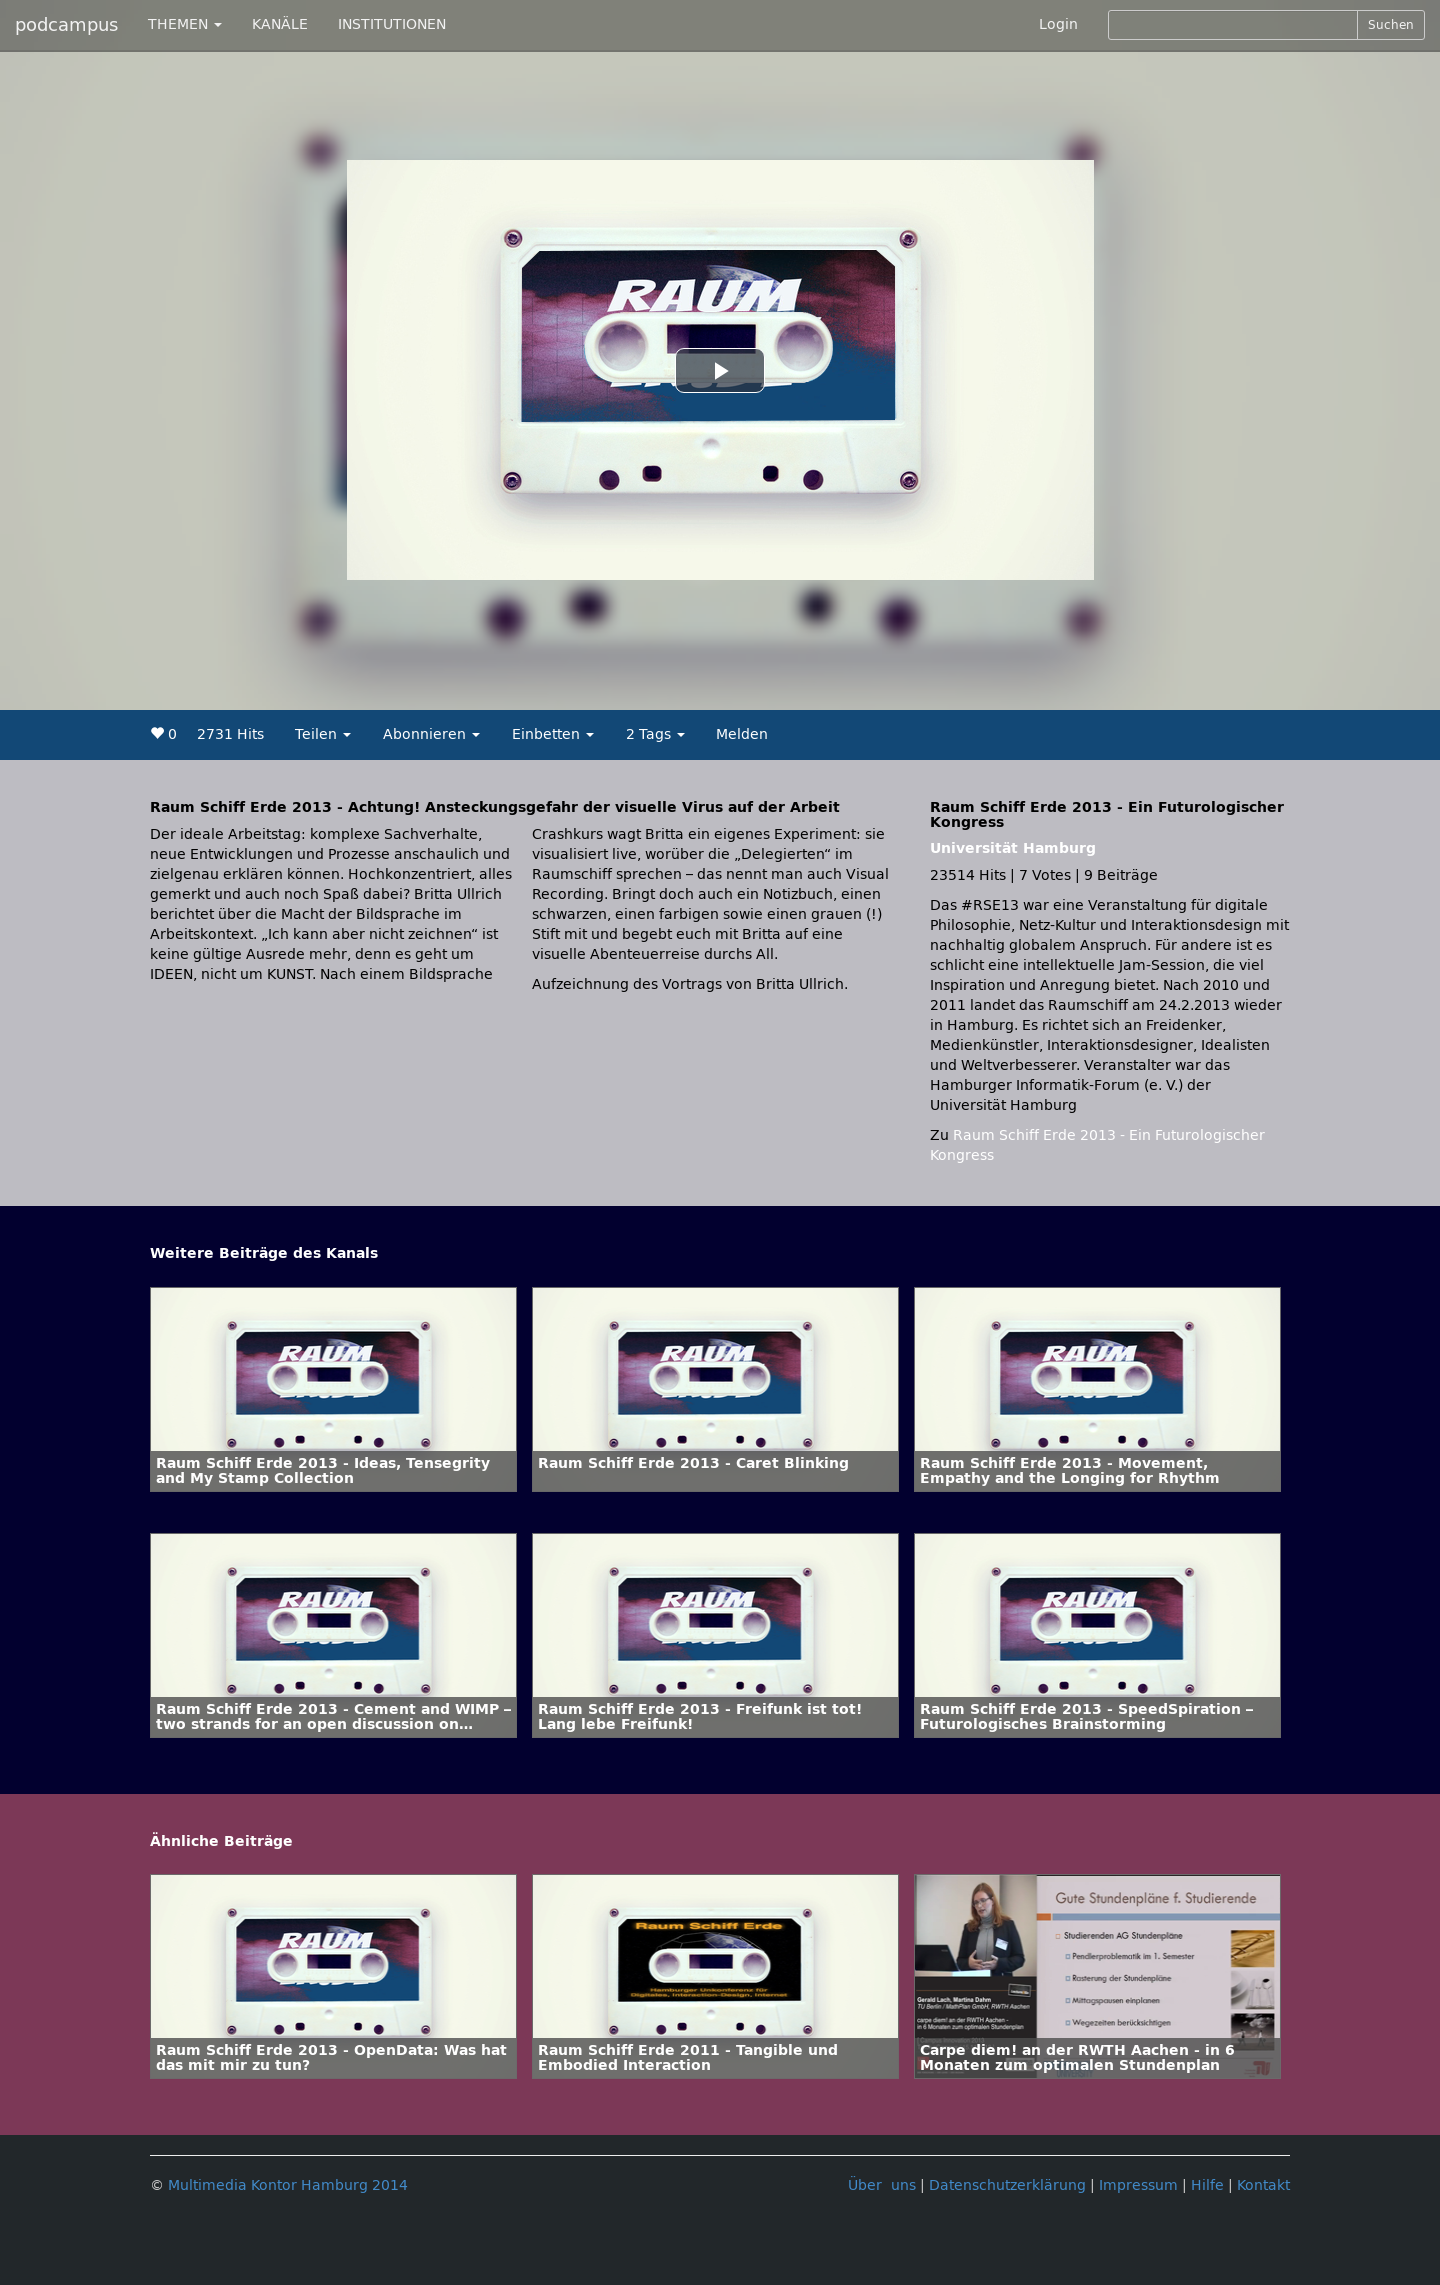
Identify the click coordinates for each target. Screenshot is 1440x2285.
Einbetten (553, 734)
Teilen (323, 734)
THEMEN (185, 24)
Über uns (882, 2185)
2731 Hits (230, 734)
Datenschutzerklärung (1007, 2185)
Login (1058, 24)
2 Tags (655, 734)
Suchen (1391, 25)
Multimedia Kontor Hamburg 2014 (288, 2185)
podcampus (66, 25)
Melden (742, 734)
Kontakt (1263, 2185)
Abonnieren (431, 734)
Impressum (1138, 2185)
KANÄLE (280, 24)
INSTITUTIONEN (392, 24)
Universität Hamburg (1013, 848)
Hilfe (1207, 2185)
